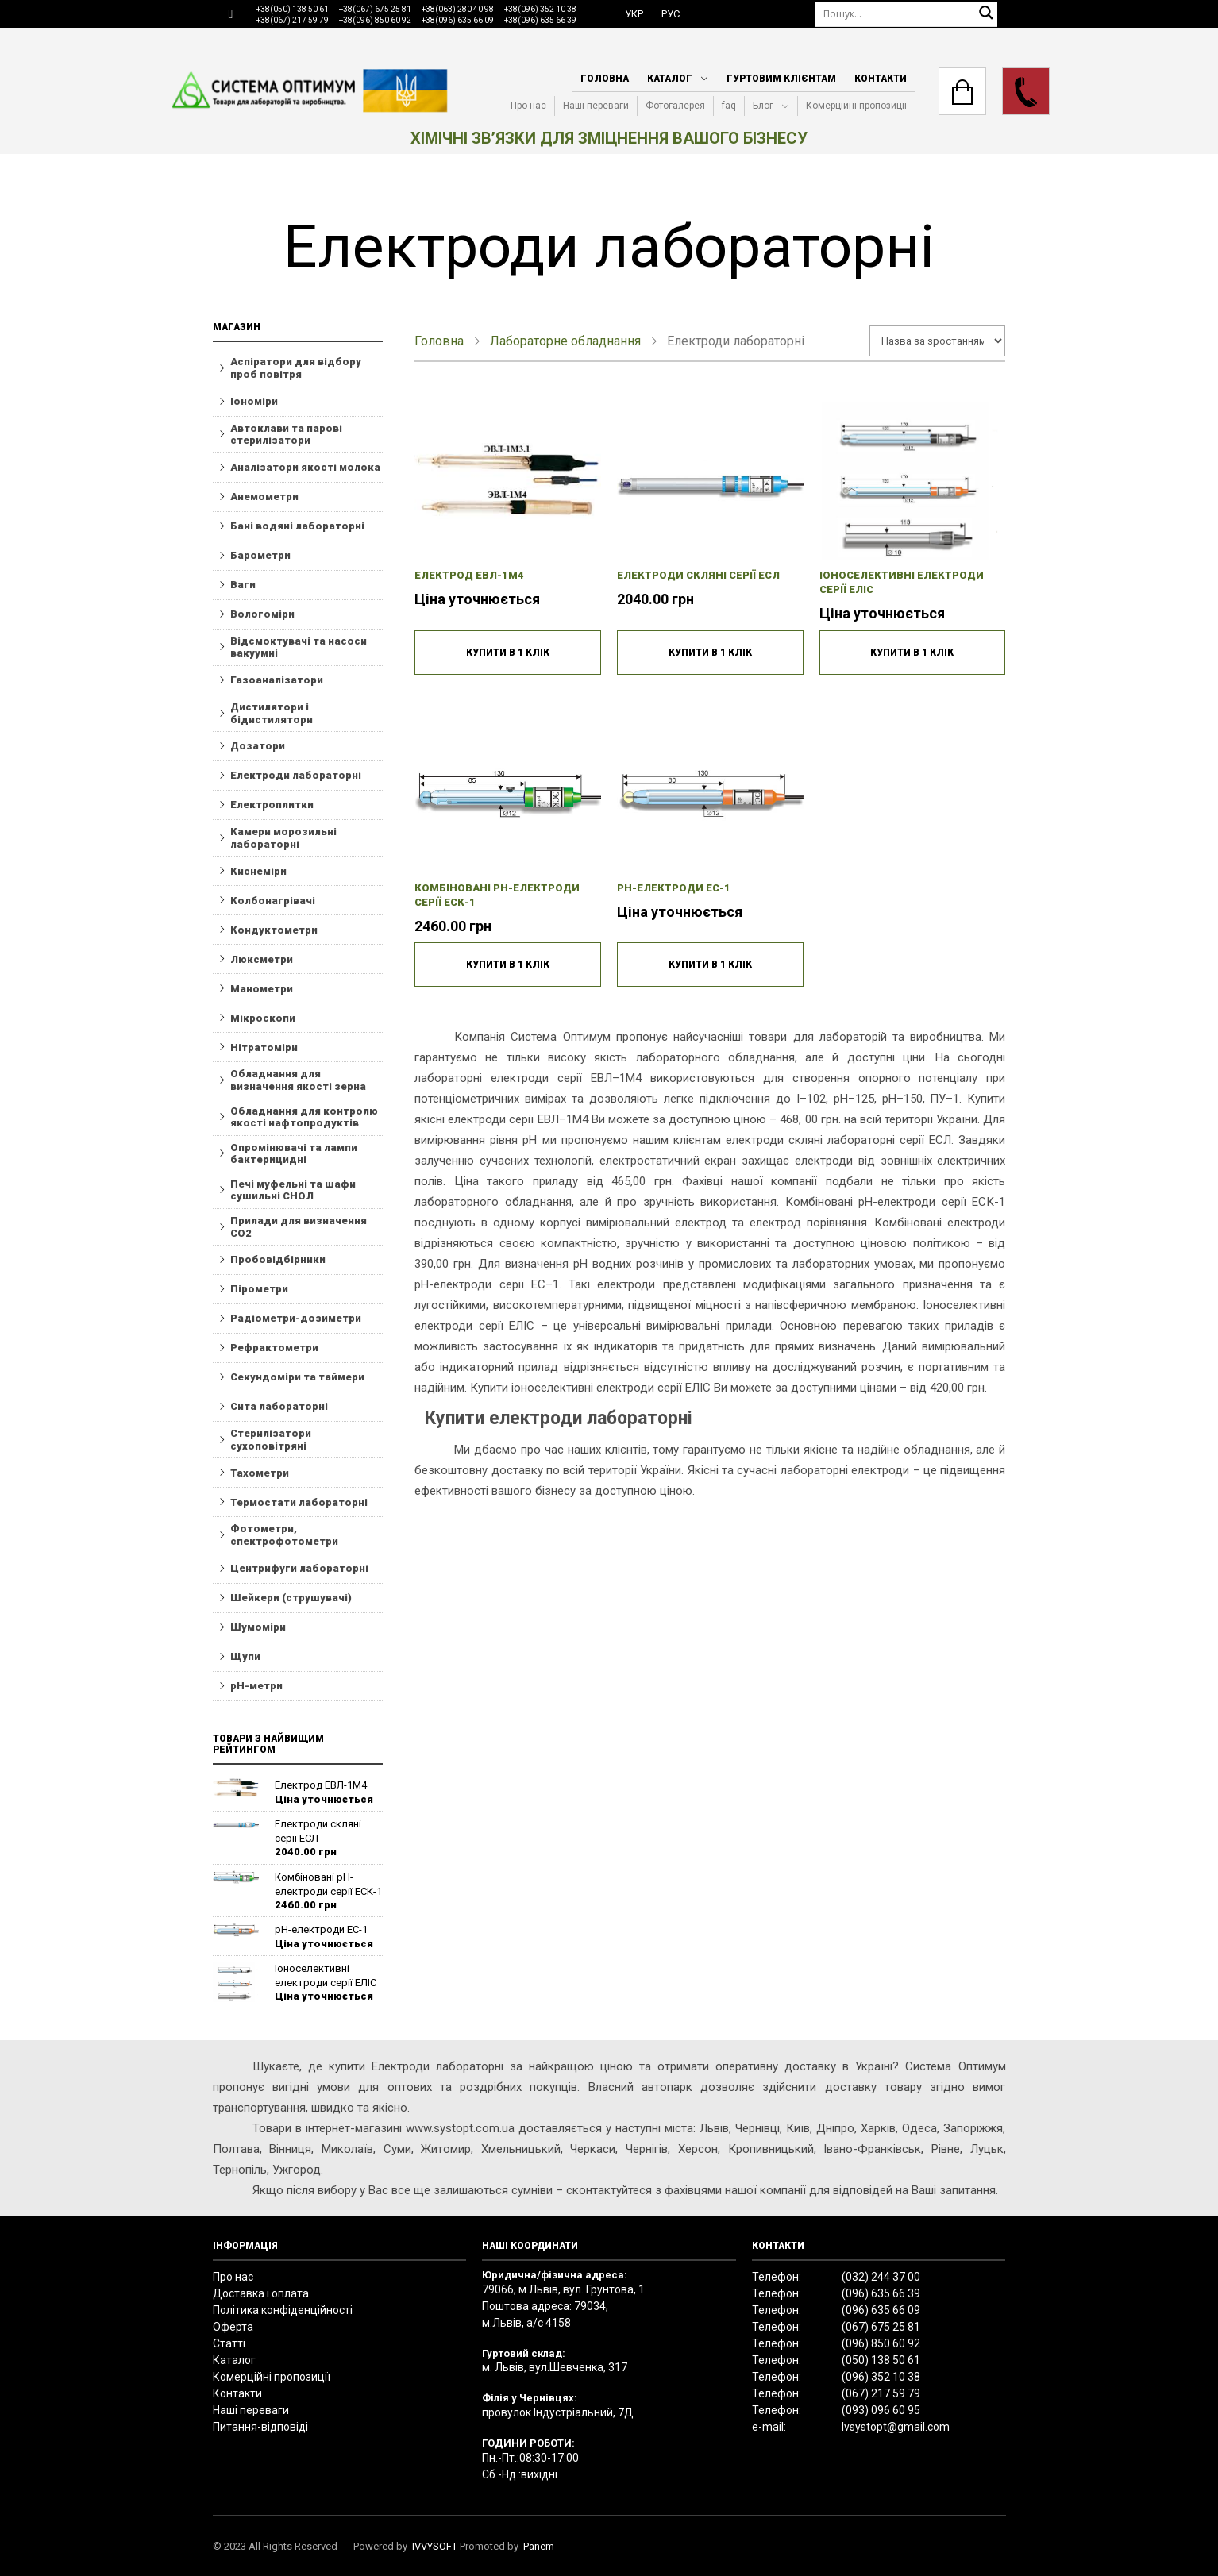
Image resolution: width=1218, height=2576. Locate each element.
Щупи (245, 1656)
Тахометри (259, 1473)
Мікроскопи (262, 1018)
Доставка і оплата (261, 2293)
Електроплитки (272, 805)
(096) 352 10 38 (881, 2376)
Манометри (261, 989)
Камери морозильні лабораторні (283, 838)
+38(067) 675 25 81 (375, 9)
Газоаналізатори (276, 680)
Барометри (260, 555)
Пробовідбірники (278, 1259)
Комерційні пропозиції (856, 105)
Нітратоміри (264, 1047)
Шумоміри (258, 1627)
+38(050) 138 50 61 (292, 9)
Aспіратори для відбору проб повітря (295, 368)
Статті (229, 2343)
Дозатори (257, 746)
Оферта (233, 2326)
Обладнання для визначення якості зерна (298, 1080)
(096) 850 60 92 (881, 2343)
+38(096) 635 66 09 (458, 20)
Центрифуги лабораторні (299, 1568)
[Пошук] (906, 14)
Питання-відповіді (260, 2426)
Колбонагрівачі (272, 901)
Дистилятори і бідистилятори (271, 713)
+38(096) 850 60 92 (375, 20)
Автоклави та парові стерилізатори (286, 434)
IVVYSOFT (434, 2546)
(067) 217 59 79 (881, 2393)
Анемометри (264, 496)
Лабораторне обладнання (565, 340)
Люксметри (261, 959)
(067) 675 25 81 (881, 2326)
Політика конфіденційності (283, 2310)
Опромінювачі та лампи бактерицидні (293, 1154)
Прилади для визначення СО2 (298, 1227)
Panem (538, 2546)
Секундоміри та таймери (297, 1377)
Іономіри (254, 401)
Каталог (669, 78)
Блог (763, 105)
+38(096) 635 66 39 (540, 20)
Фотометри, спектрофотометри (284, 1535)
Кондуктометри (274, 930)
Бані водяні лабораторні (297, 526)
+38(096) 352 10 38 (540, 9)
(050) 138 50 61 (881, 2360)
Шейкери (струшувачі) (291, 1598)
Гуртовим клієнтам (781, 78)
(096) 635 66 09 (881, 2310)
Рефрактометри (274, 1347)
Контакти (880, 78)
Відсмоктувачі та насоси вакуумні (298, 647)
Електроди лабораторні (295, 775)
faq (729, 105)
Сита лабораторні (279, 1406)
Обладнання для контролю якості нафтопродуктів (304, 1117)
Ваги (243, 585)
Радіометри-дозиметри (295, 1318)
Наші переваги (596, 105)
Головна (604, 78)
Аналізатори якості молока (305, 467)
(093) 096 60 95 (881, 2410)
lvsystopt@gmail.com (896, 2426)
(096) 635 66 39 (881, 2293)
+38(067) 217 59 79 (292, 20)
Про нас (528, 105)
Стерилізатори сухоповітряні (270, 1439)
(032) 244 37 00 (881, 2276)
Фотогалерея (675, 105)
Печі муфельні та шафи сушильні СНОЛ (293, 1190)
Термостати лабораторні (299, 1502)
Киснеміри (258, 871)
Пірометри (259, 1289)
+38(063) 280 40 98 (458, 9)
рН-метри (256, 1686)
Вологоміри (262, 614)
